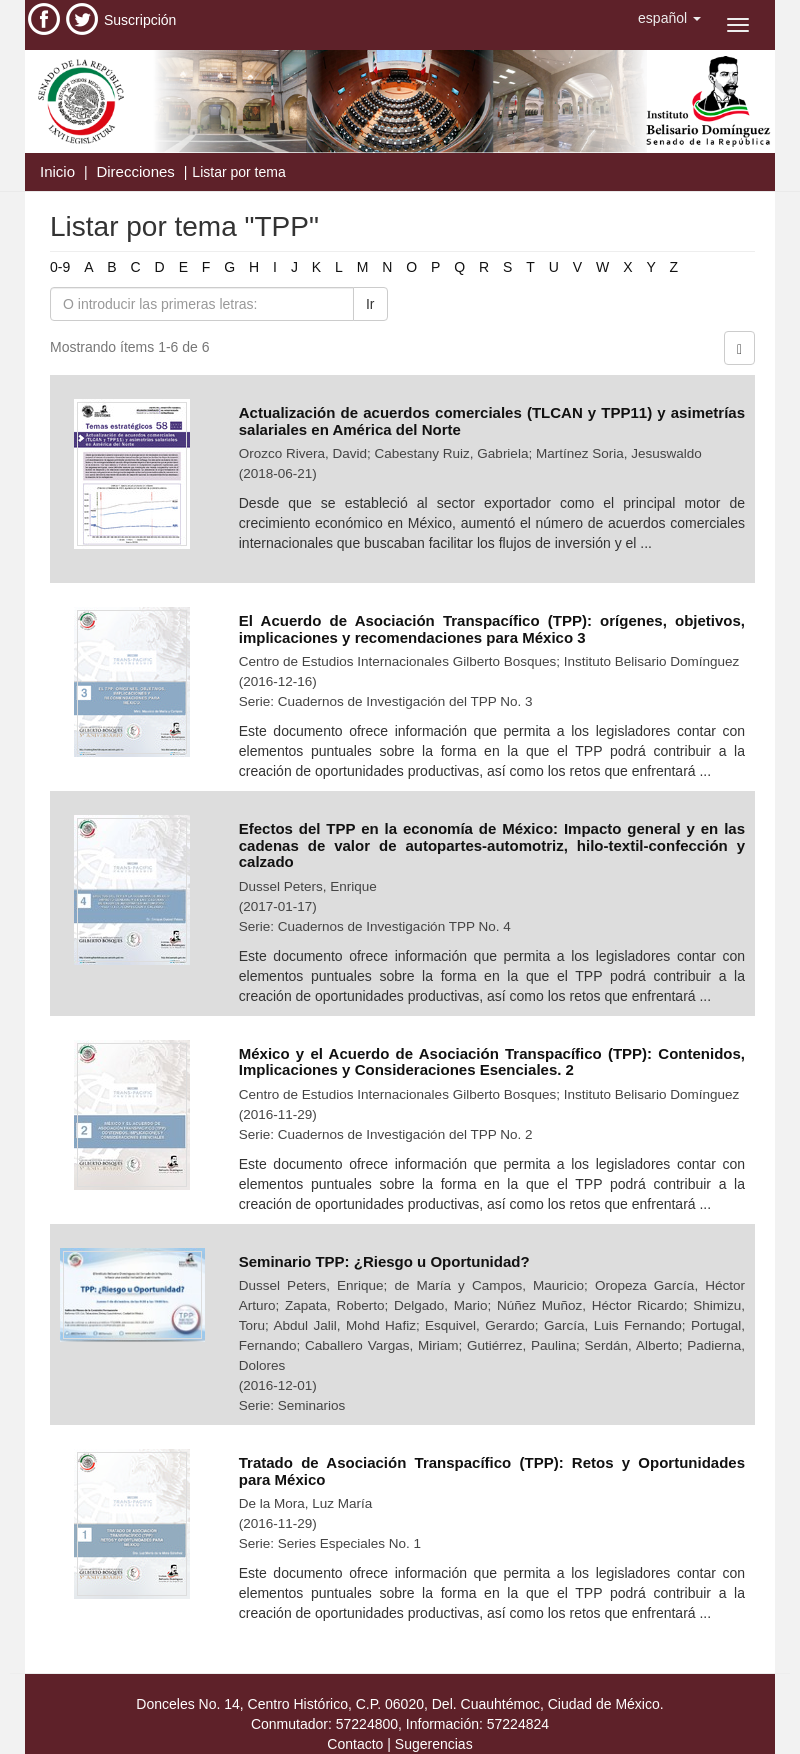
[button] (669, 18)
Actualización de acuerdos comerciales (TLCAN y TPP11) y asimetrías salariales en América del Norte (492, 421)
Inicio (57, 171)
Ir (370, 304)
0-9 (60, 267)
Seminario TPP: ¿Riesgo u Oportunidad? (384, 1261)
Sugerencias (434, 1744)
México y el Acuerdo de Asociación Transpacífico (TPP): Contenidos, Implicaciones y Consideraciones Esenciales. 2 (492, 1062)
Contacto (355, 1744)
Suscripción (140, 20)
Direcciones (135, 171)
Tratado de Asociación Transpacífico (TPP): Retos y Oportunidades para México (492, 1471)
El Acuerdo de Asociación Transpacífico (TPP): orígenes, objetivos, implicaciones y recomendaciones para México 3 (492, 629)
